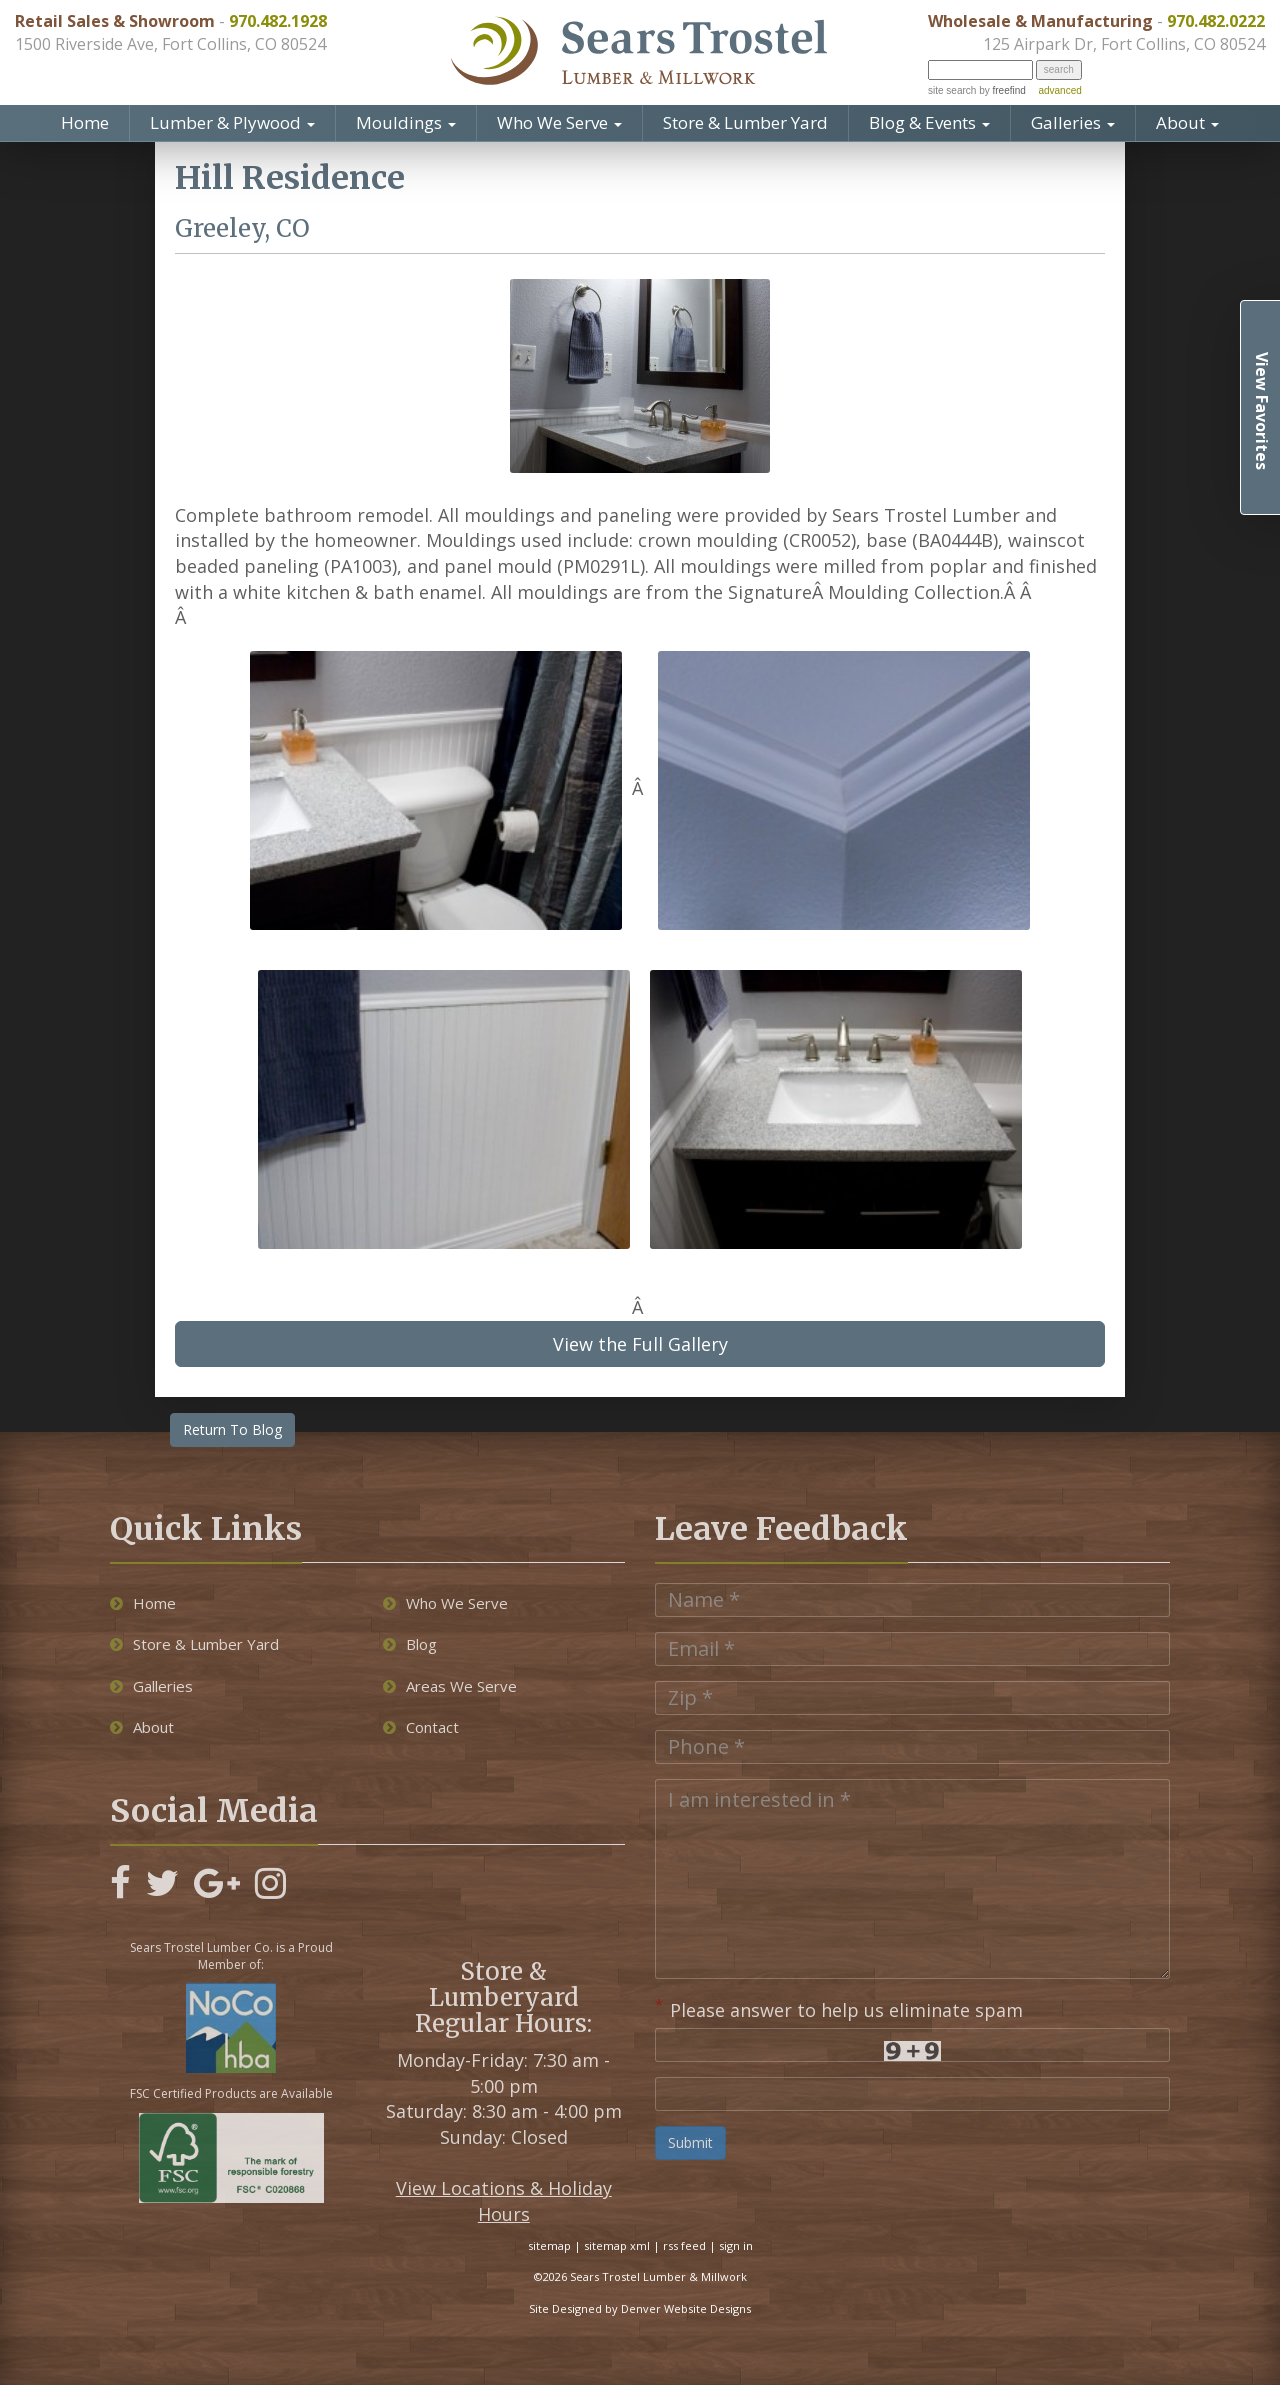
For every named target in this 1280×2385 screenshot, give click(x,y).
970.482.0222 (1216, 21)
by (1000, 90)
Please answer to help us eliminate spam (839, 2008)
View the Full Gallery (640, 1344)
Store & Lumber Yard (745, 122)
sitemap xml (617, 2245)
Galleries (1073, 122)
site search (952, 90)
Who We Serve (559, 122)
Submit (690, 2142)
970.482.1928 (278, 21)
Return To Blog (232, 1429)
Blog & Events (929, 122)
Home (85, 122)
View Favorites (1262, 411)
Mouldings (406, 122)
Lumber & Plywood (232, 122)
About (1187, 122)
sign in (736, 2245)
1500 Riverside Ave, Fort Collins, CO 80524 (170, 44)
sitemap (549, 2245)
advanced (1059, 90)
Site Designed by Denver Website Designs (640, 2308)
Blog (410, 1644)
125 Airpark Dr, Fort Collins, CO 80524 (1124, 44)
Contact (421, 1727)
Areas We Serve (450, 1686)
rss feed (684, 2245)
